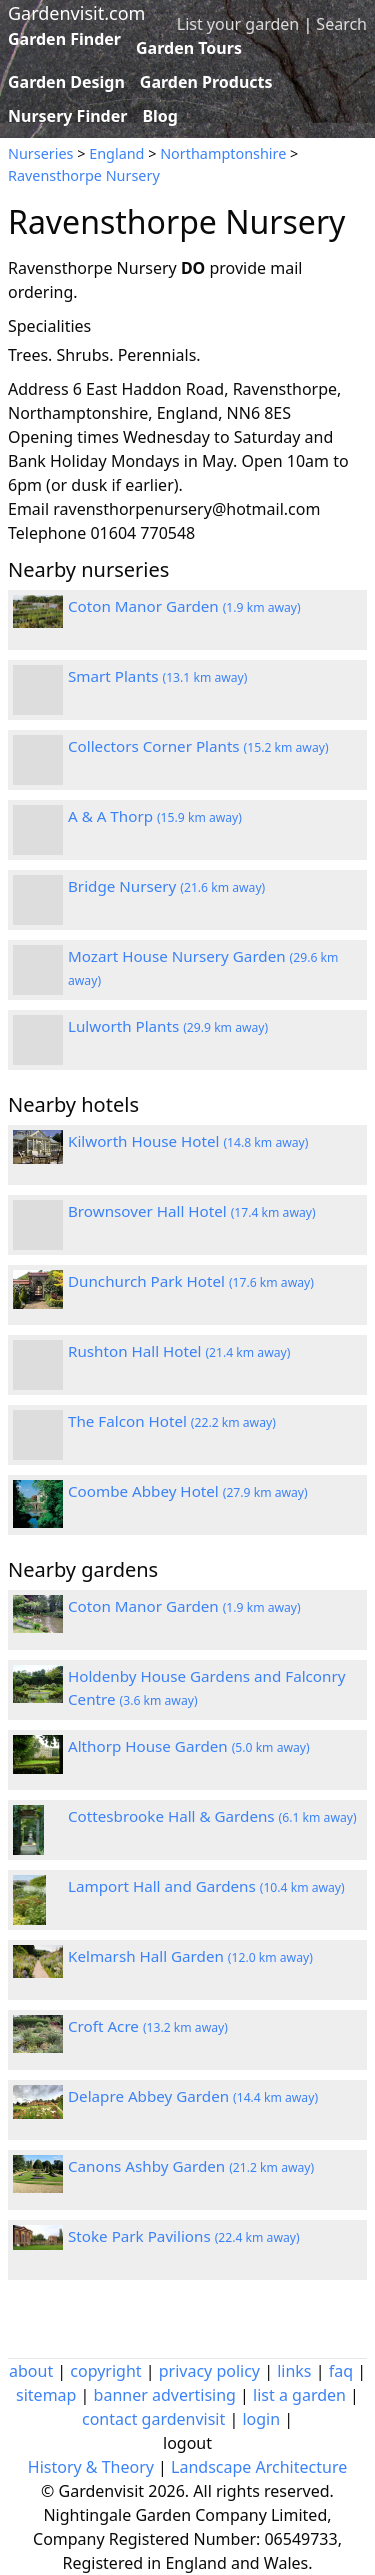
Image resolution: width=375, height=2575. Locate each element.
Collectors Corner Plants (198, 746)
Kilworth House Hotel (188, 1141)
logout (187, 2443)
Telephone (47, 533)
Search (341, 24)
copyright (105, 2371)
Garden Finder (64, 39)
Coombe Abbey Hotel (188, 1491)
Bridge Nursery (166, 886)
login (261, 2419)
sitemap (46, 2395)
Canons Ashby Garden (191, 2166)
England (116, 153)
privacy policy (209, 2371)
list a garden (299, 2395)
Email (28, 509)
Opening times (63, 437)
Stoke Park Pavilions (184, 2236)
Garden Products (206, 82)
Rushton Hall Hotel (179, 1351)
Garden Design (66, 82)
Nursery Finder (67, 116)
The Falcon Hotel (172, 1421)
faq (341, 2371)
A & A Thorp (155, 816)
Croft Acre (148, 2026)
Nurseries (40, 153)
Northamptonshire (223, 153)
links (294, 2371)
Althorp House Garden (189, 1746)
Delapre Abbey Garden (193, 2096)
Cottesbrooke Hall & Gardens (212, 1816)
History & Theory (91, 2467)
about (31, 2371)
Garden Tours (189, 48)
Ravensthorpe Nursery (84, 175)
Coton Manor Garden (184, 606)
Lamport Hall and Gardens (206, 1886)
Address (38, 389)
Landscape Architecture (259, 2467)
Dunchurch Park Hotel (191, 1281)
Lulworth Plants (168, 1026)
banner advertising (165, 2395)
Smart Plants (157, 676)
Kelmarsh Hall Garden (190, 1956)
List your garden (238, 24)
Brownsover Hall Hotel (192, 1211)
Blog (160, 116)
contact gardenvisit (153, 2419)
